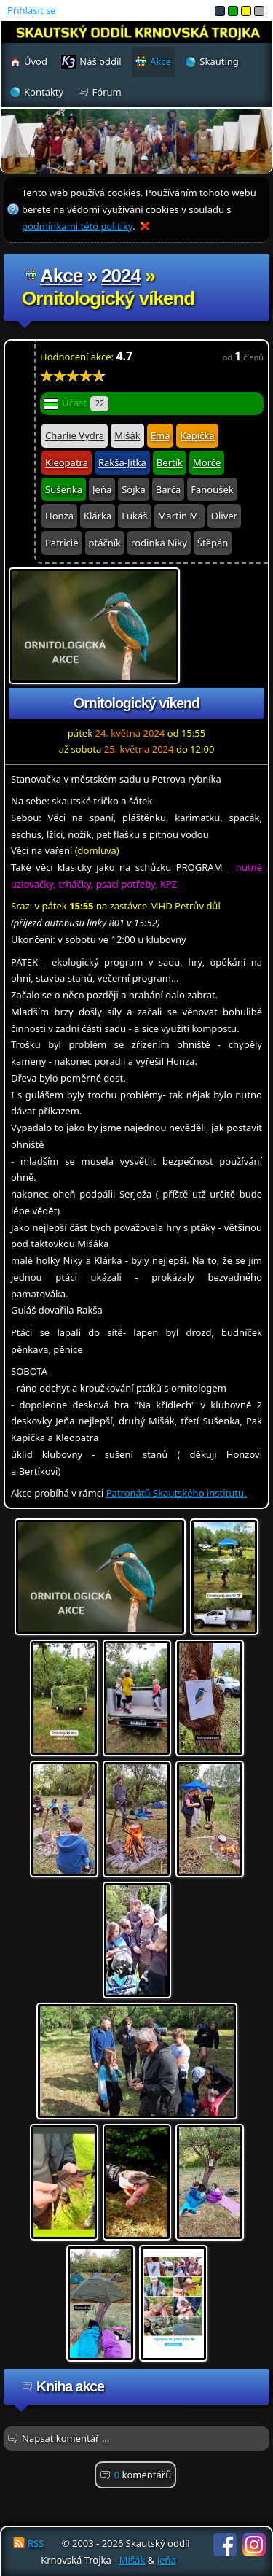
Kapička (197, 435)
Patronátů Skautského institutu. (176, 1493)
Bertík (170, 462)
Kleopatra (66, 462)
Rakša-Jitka (122, 462)
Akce (61, 276)
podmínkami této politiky (77, 226)
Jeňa (101, 489)
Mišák (127, 435)
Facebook (225, 2544)
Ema (160, 435)
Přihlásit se (31, 10)
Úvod (35, 61)
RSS (36, 2543)
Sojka (134, 489)
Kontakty (43, 91)
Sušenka (63, 489)
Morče (207, 462)
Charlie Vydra (74, 435)
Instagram (254, 2544)
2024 (121, 276)
